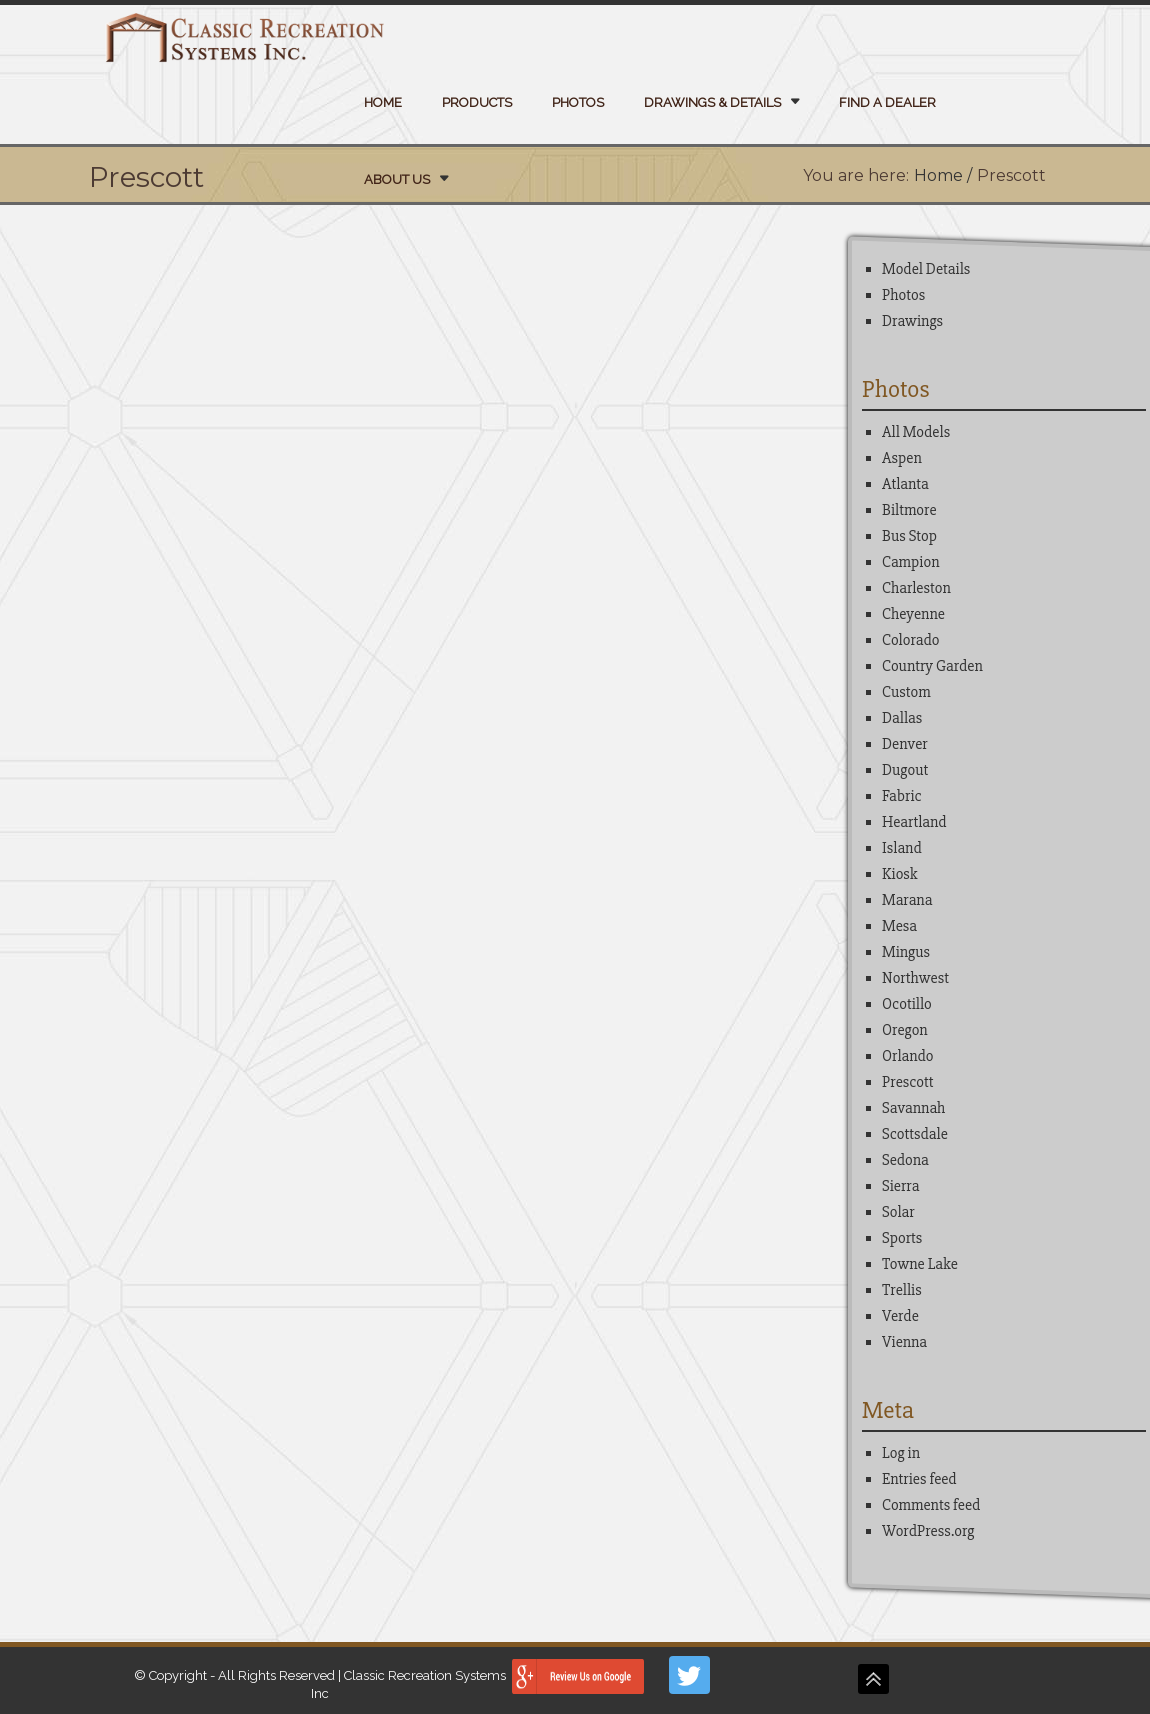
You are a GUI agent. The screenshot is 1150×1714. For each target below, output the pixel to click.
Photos (578, 102)
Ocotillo (907, 1004)
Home (383, 102)
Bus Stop (909, 536)
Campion (910, 562)
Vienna (904, 1342)
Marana (907, 900)
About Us (397, 179)
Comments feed (931, 1505)
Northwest (915, 978)
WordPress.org (928, 1531)
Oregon (905, 1030)
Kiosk (900, 874)
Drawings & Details (712, 102)
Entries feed (919, 1479)
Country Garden (932, 666)
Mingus (906, 952)
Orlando (908, 1056)
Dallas (902, 718)
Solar (898, 1212)
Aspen (902, 458)
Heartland (914, 822)
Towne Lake (920, 1264)
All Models (916, 432)
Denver (905, 744)
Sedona (905, 1160)
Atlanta (905, 484)
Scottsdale (915, 1134)
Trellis (902, 1290)
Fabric (902, 796)
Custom (906, 692)
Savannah (913, 1108)
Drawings (912, 321)
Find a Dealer (887, 102)
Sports (902, 1238)
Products (477, 102)
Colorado (910, 640)
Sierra (900, 1186)
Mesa (899, 926)
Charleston (916, 588)
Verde (900, 1316)
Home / (943, 175)
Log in (901, 1453)
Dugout (905, 770)
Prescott (908, 1082)
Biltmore (909, 510)
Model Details (926, 269)
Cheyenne (913, 614)
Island (902, 848)
